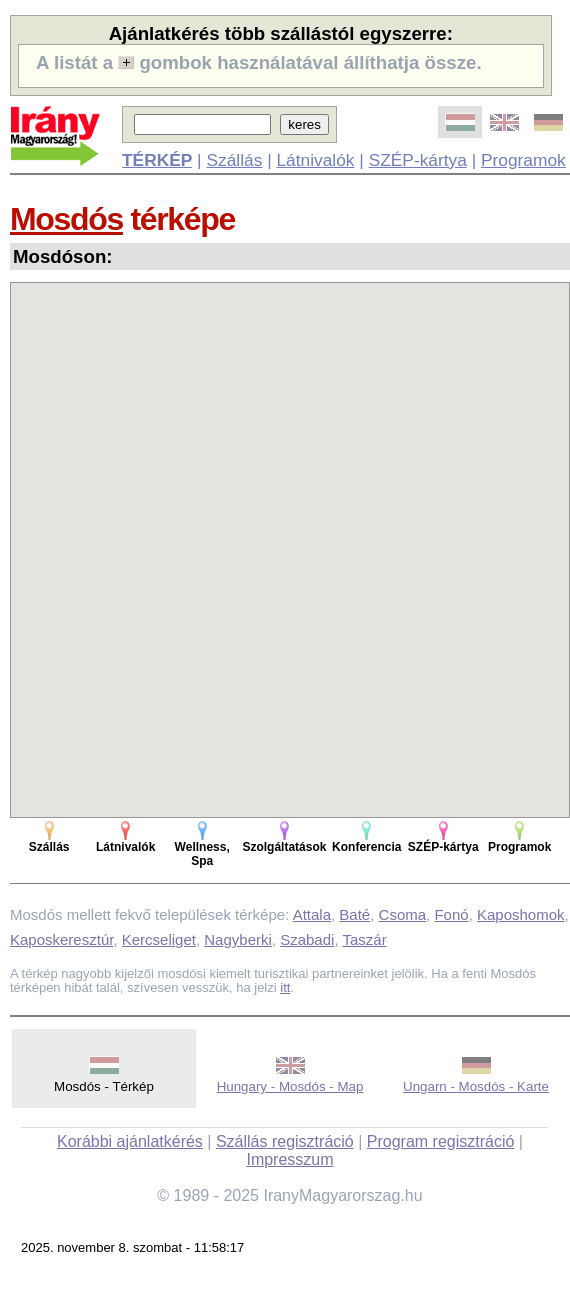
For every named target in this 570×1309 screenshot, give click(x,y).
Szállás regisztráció (285, 1141)
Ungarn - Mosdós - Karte (476, 1086)
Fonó (451, 914)
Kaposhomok (521, 914)
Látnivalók (315, 160)
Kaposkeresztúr (61, 939)
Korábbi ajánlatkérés (130, 1141)
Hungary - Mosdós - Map (290, 1086)
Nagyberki (238, 939)
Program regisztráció (441, 1141)
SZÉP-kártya (418, 160)
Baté (354, 914)
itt (285, 987)
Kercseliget (159, 939)
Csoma (403, 914)
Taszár (364, 939)
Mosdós (66, 219)
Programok (523, 160)
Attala (312, 914)
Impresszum (289, 1159)
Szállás (234, 160)
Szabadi (307, 939)
